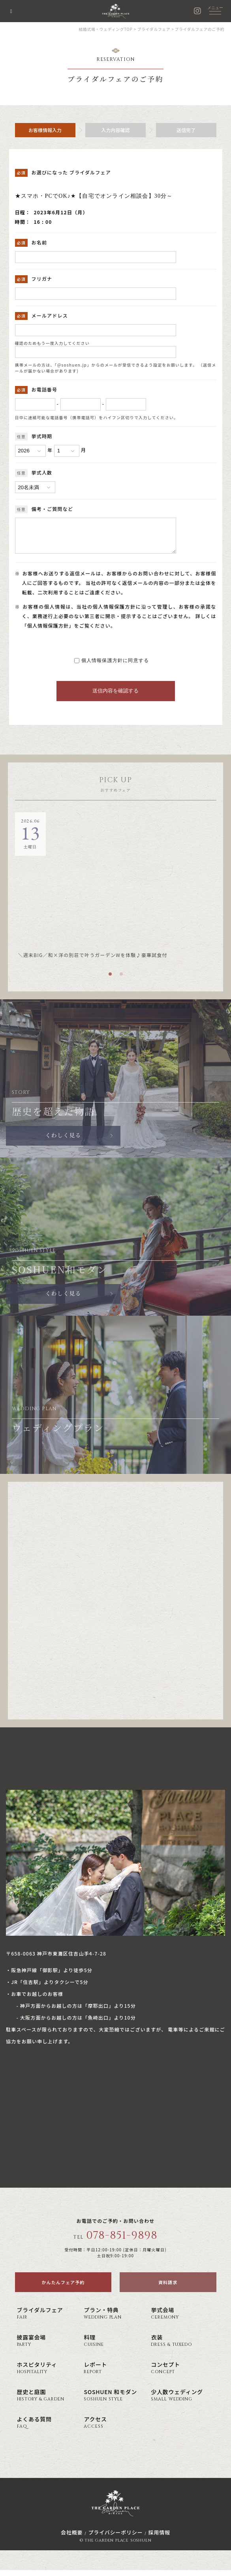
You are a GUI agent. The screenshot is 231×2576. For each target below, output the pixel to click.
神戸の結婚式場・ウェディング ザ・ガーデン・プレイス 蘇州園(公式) (115, 11)
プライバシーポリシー (115, 2538)
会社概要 (72, 2538)
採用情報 (159, 2538)
